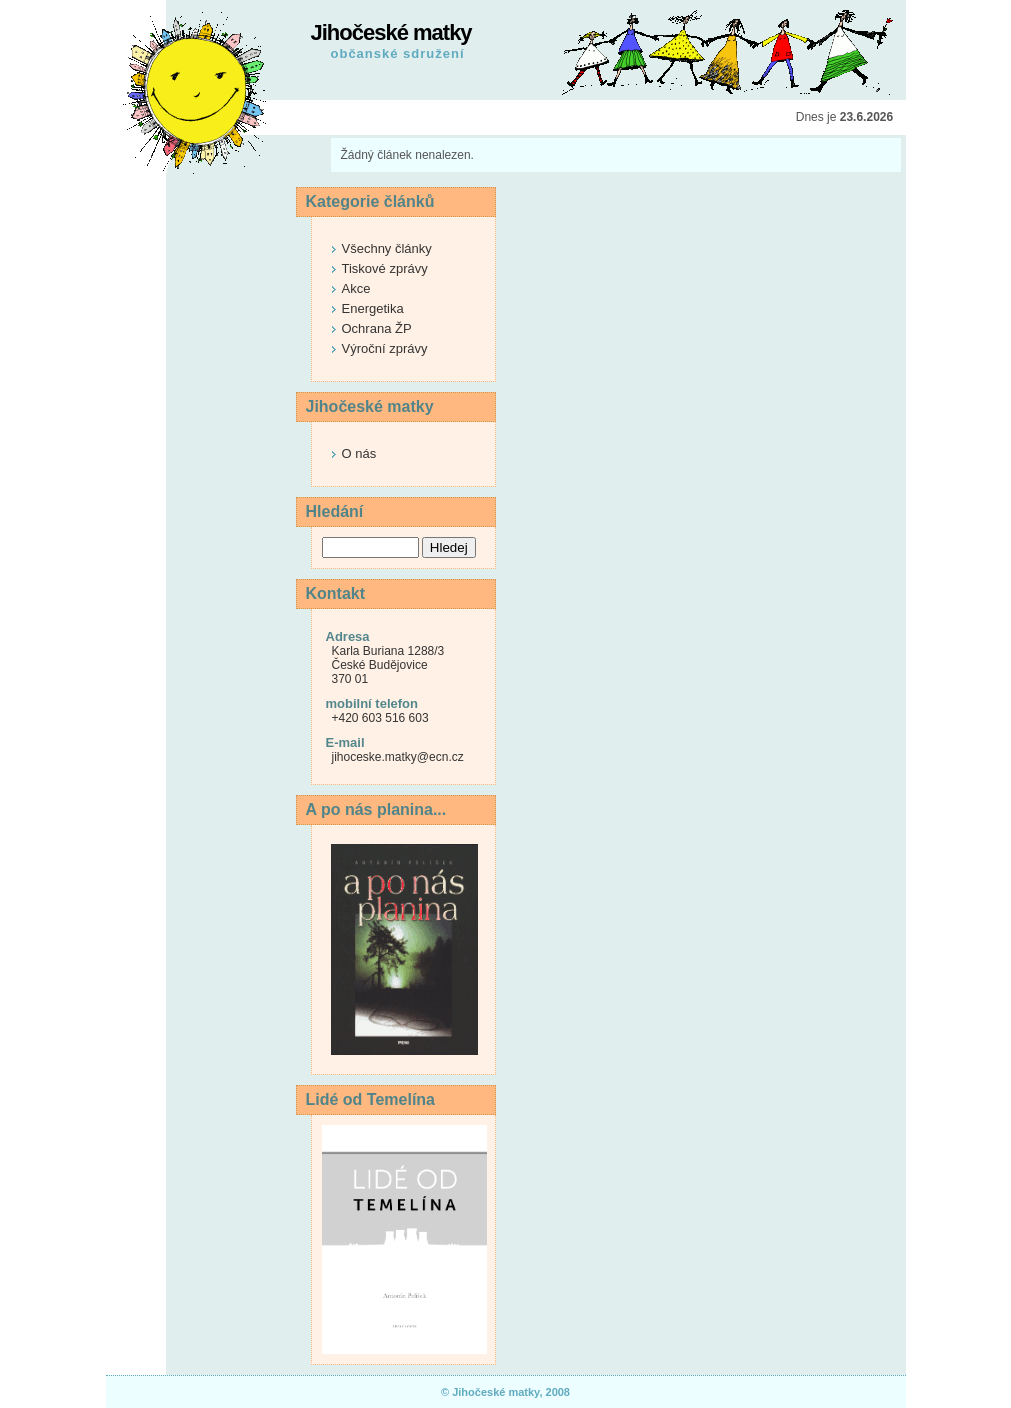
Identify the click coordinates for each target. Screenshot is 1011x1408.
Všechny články (387, 248)
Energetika (373, 308)
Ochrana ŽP (377, 328)
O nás (359, 453)
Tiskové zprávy (385, 268)
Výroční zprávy (385, 348)
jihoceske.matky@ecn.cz (398, 757)
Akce (356, 288)
